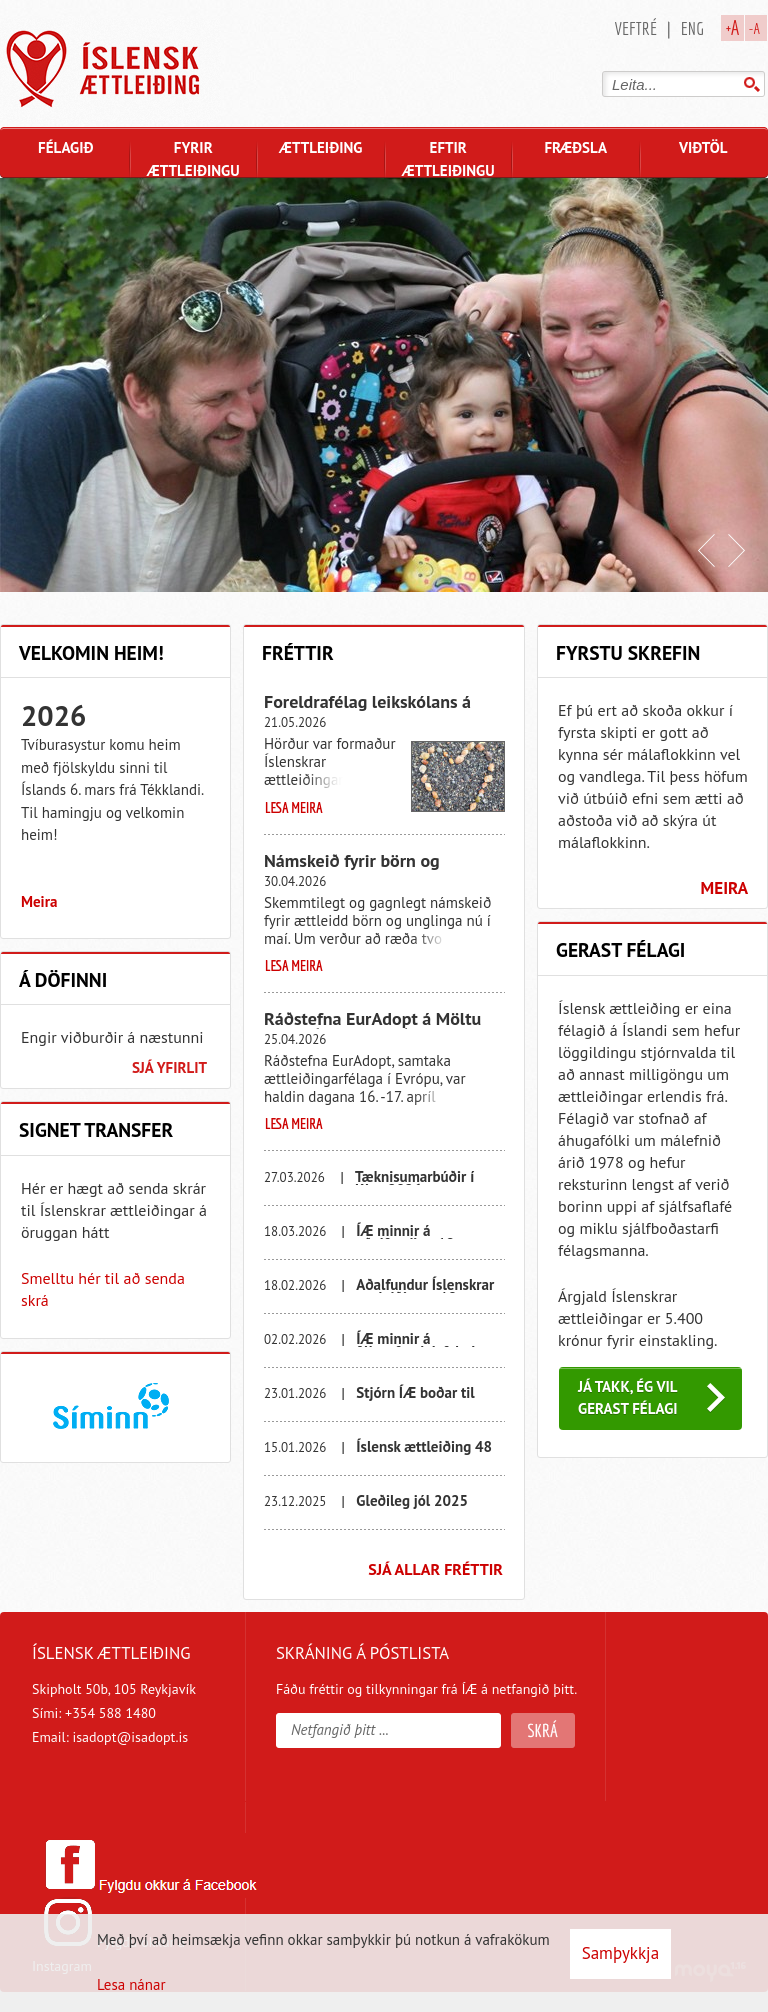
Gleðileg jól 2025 (412, 1500)
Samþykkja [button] (620, 1953)
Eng (692, 28)
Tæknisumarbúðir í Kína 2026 (414, 1183)
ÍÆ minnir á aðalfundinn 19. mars (424, 1237)
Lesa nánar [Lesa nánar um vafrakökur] (131, 1984)
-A (755, 28)
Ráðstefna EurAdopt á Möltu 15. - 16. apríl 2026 (372, 1026)
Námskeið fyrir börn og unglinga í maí (352, 868)
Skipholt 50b (70, 1689)
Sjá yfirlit (169, 1067)
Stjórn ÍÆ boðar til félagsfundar (415, 1399)
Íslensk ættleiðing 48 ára (424, 1453)
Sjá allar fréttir (435, 1569)
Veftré (636, 28)
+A (733, 27)
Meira (39, 901)
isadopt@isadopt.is (130, 1737)
